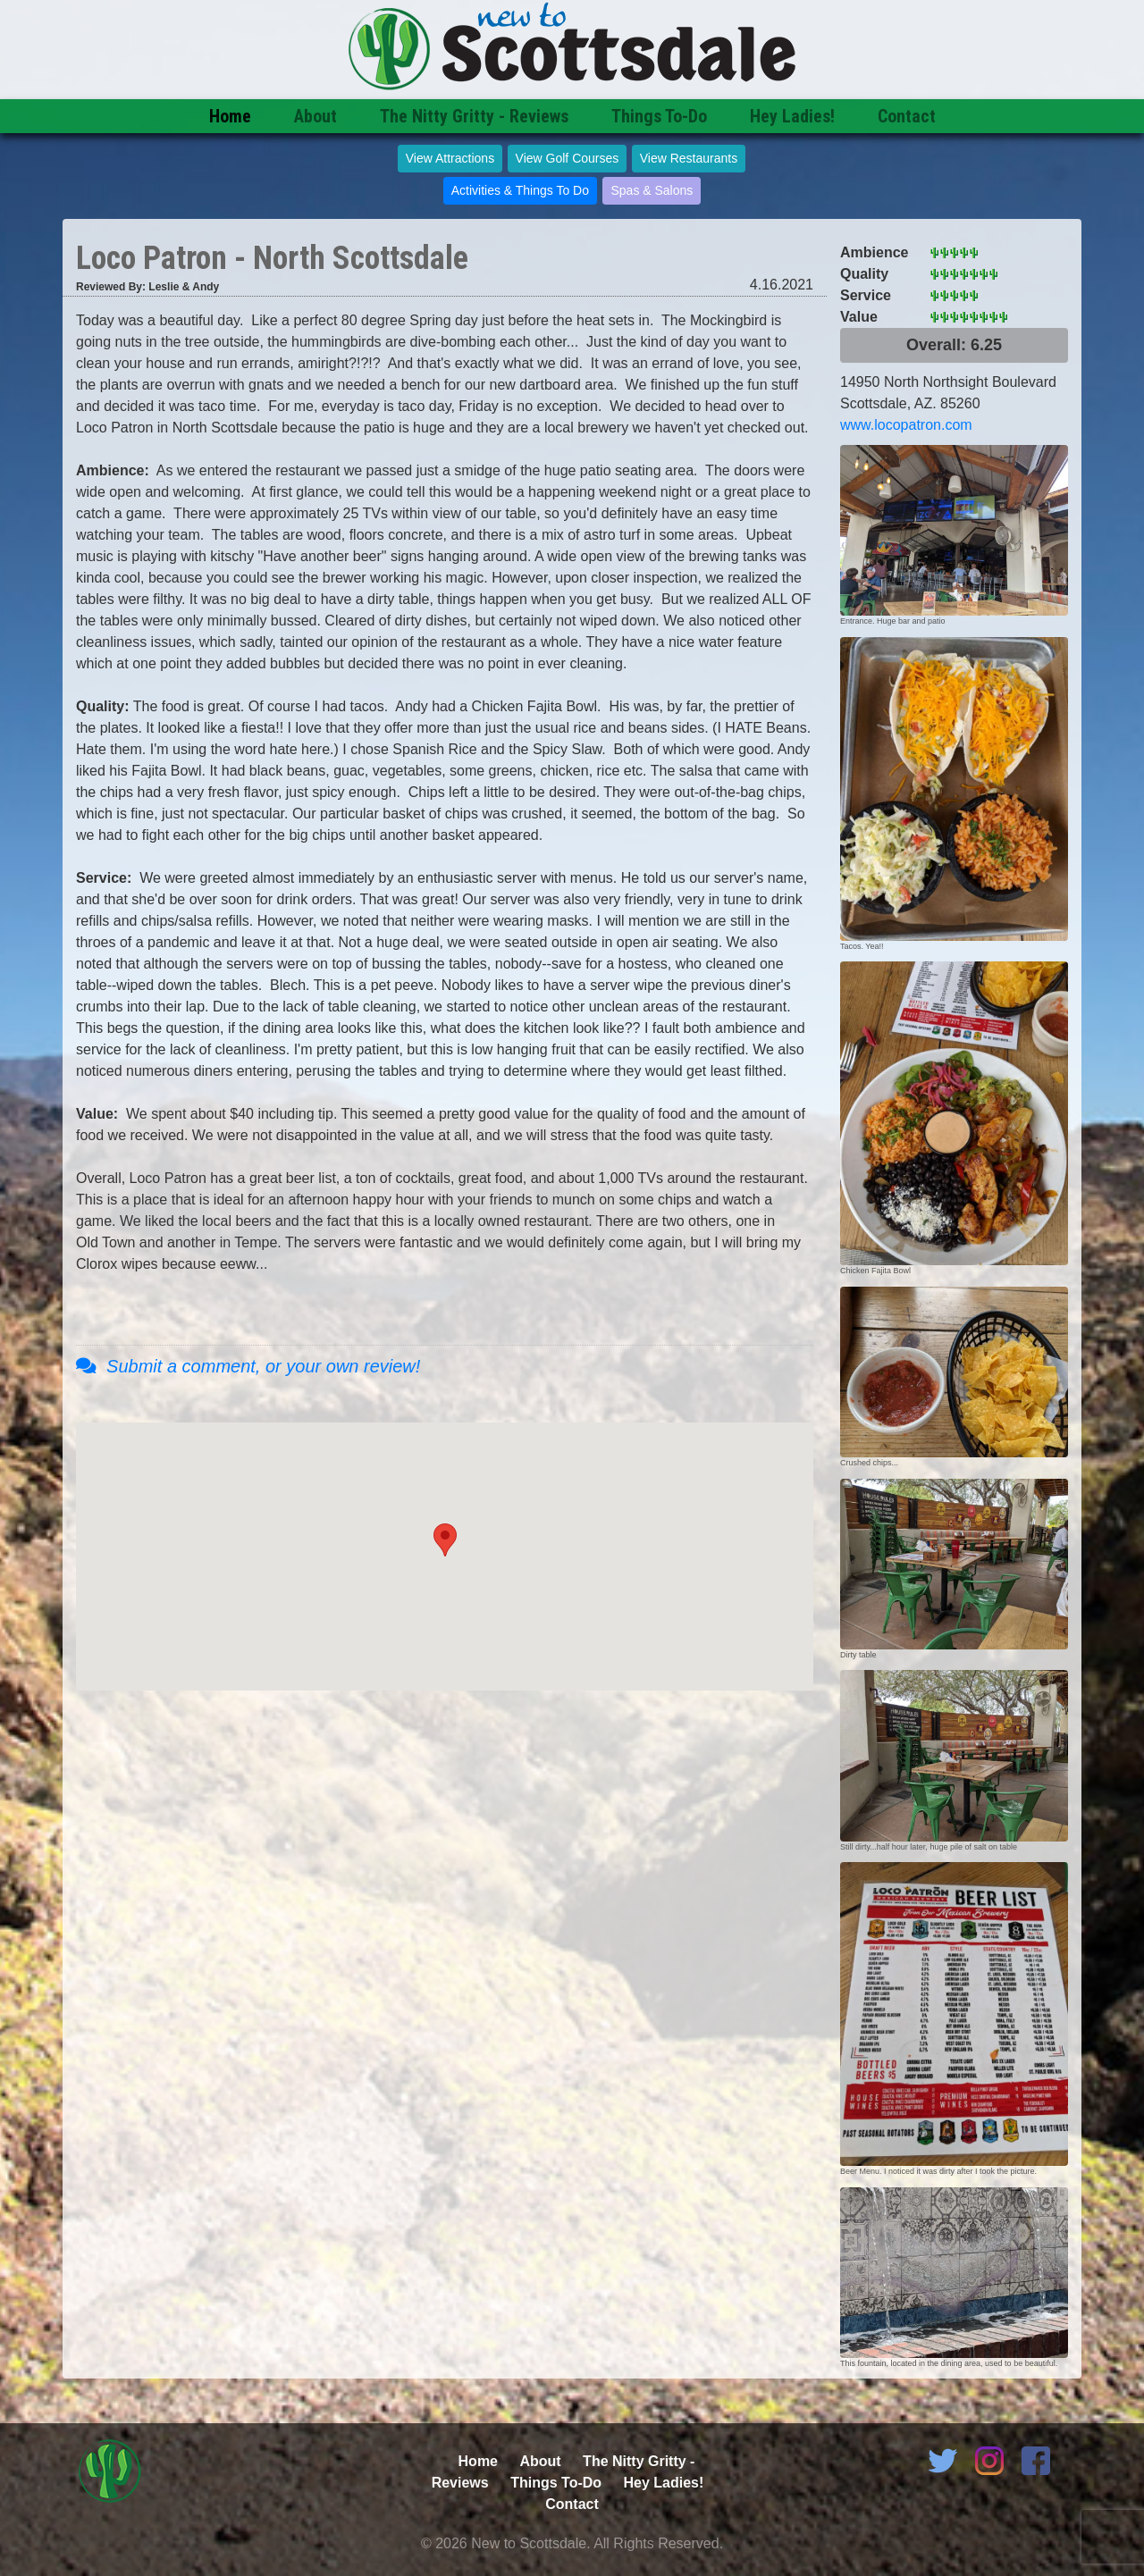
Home (230, 116)
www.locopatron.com (906, 424)
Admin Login (572, 2567)
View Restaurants (688, 158)
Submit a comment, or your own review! (248, 1366)
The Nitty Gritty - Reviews (474, 116)
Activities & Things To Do (520, 190)
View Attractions (450, 158)
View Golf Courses (567, 158)
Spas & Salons (651, 190)
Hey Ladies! (792, 116)
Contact (907, 116)
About (315, 116)
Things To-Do (659, 116)
